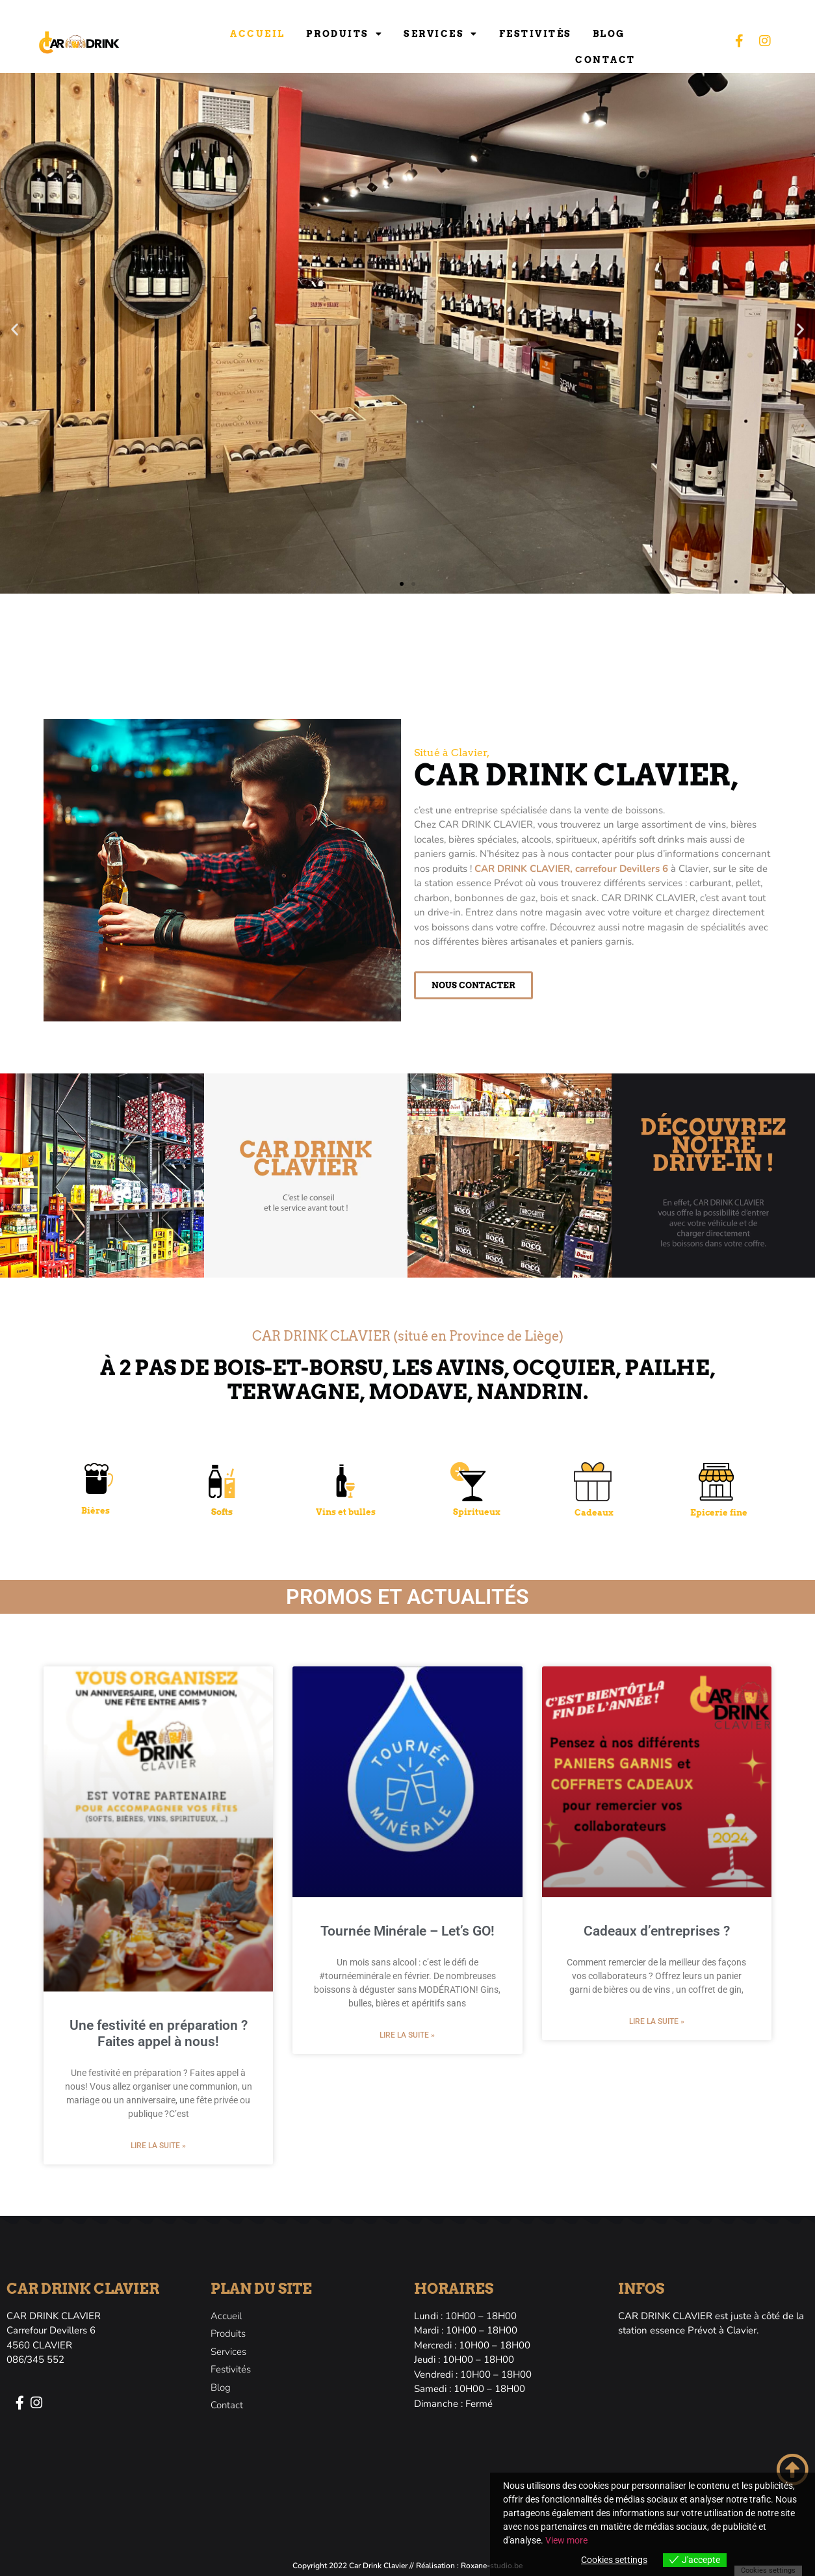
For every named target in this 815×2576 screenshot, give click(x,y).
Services (441, 34)
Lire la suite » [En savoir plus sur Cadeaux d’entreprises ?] (656, 2021)
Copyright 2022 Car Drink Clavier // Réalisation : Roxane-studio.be (407, 2565)
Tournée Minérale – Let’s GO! (407, 1931)
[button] (14, 329)
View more (566, 2540)
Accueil (257, 34)
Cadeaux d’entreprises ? (657, 1931)
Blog (609, 34)
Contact (605, 60)
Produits (344, 34)
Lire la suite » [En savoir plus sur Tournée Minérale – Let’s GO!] (407, 2035)
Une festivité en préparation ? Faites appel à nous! (159, 2033)
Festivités (535, 34)
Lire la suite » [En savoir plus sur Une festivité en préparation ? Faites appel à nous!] (158, 2145)
